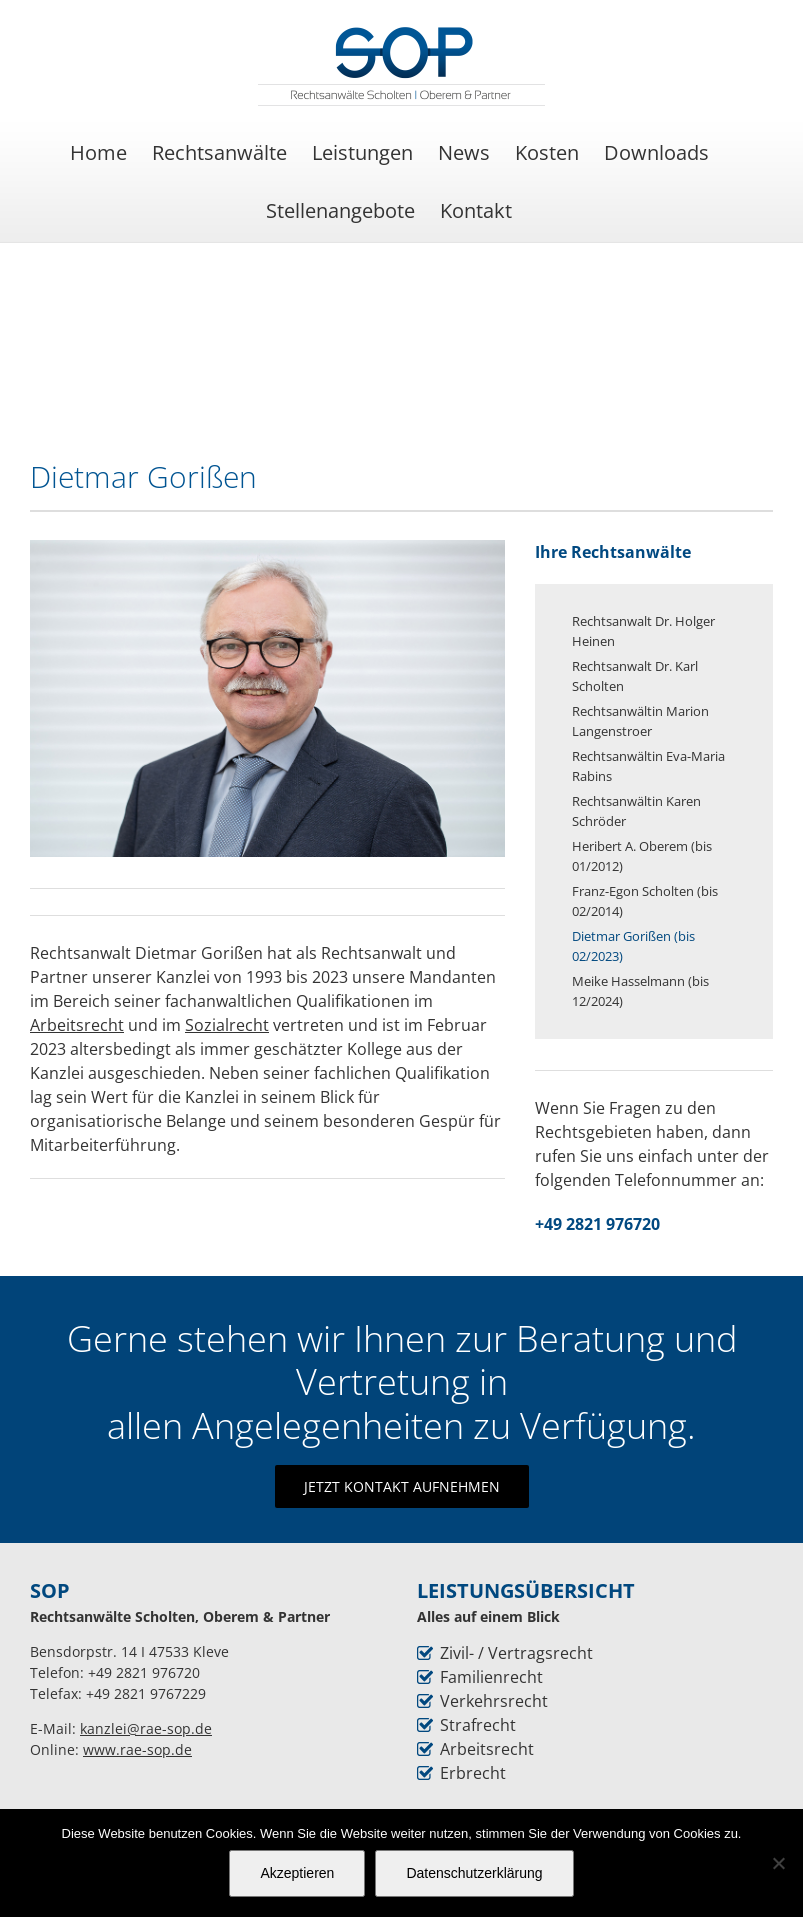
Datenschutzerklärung (474, 1873)
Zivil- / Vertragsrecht (516, 1653)
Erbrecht (473, 1773)
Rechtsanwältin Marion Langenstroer (640, 721)
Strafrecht (478, 1725)
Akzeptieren (297, 1873)
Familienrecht (491, 1677)
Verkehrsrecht (494, 1701)
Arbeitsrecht (487, 1749)
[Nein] (778, 1863)
